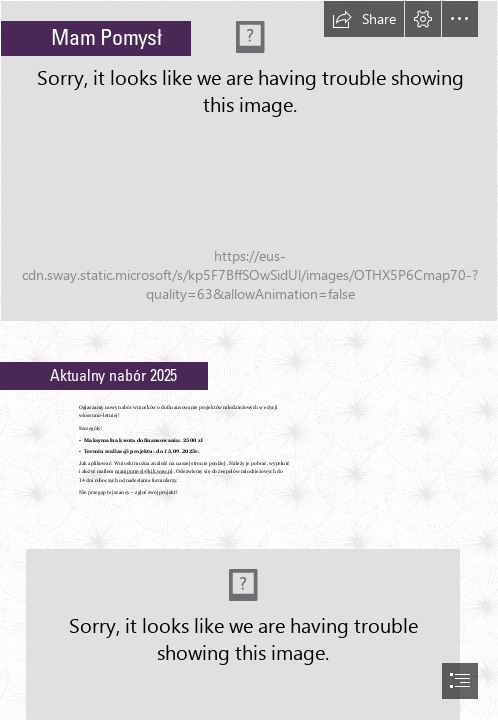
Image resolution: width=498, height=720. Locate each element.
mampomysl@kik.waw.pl (144, 472)
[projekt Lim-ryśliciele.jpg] (249, 161)
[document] (249, 360)
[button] (364, 19)
